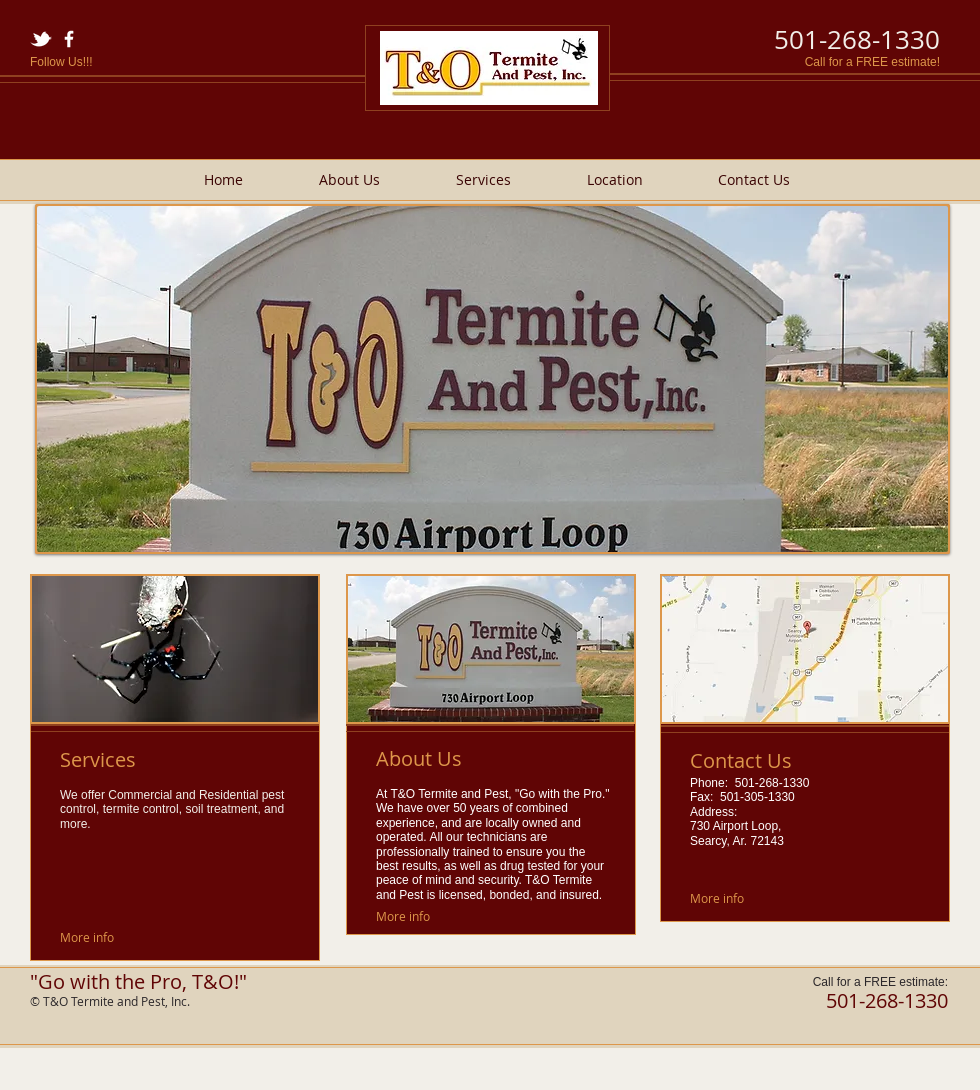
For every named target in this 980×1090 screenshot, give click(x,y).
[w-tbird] (41, 39)
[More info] (87, 937)
